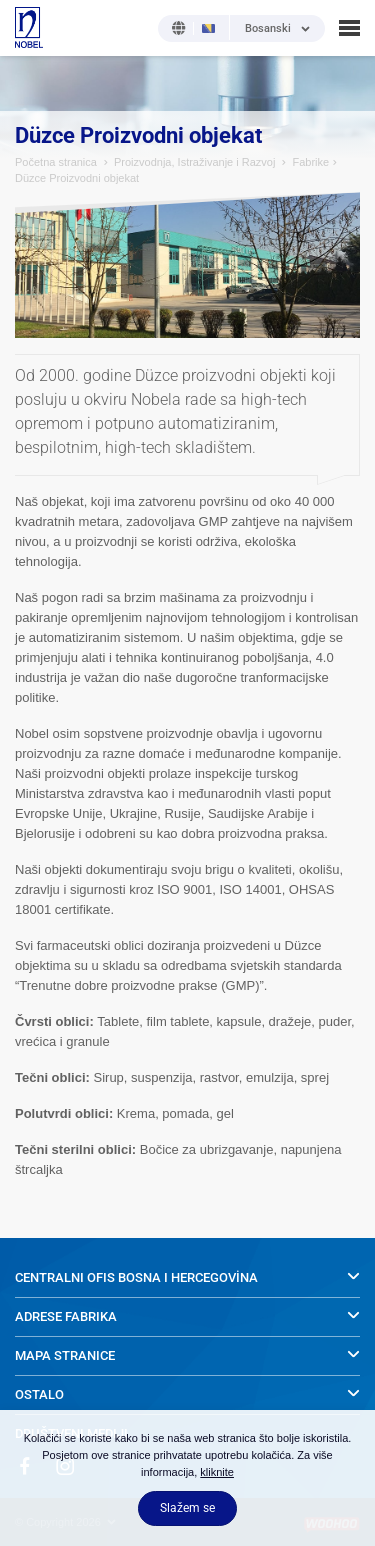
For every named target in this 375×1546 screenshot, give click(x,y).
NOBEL (29, 27)
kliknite (217, 1472)
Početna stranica (56, 162)
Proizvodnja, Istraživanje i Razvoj (194, 162)
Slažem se (187, 1508)
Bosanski (268, 29)
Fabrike (310, 162)
